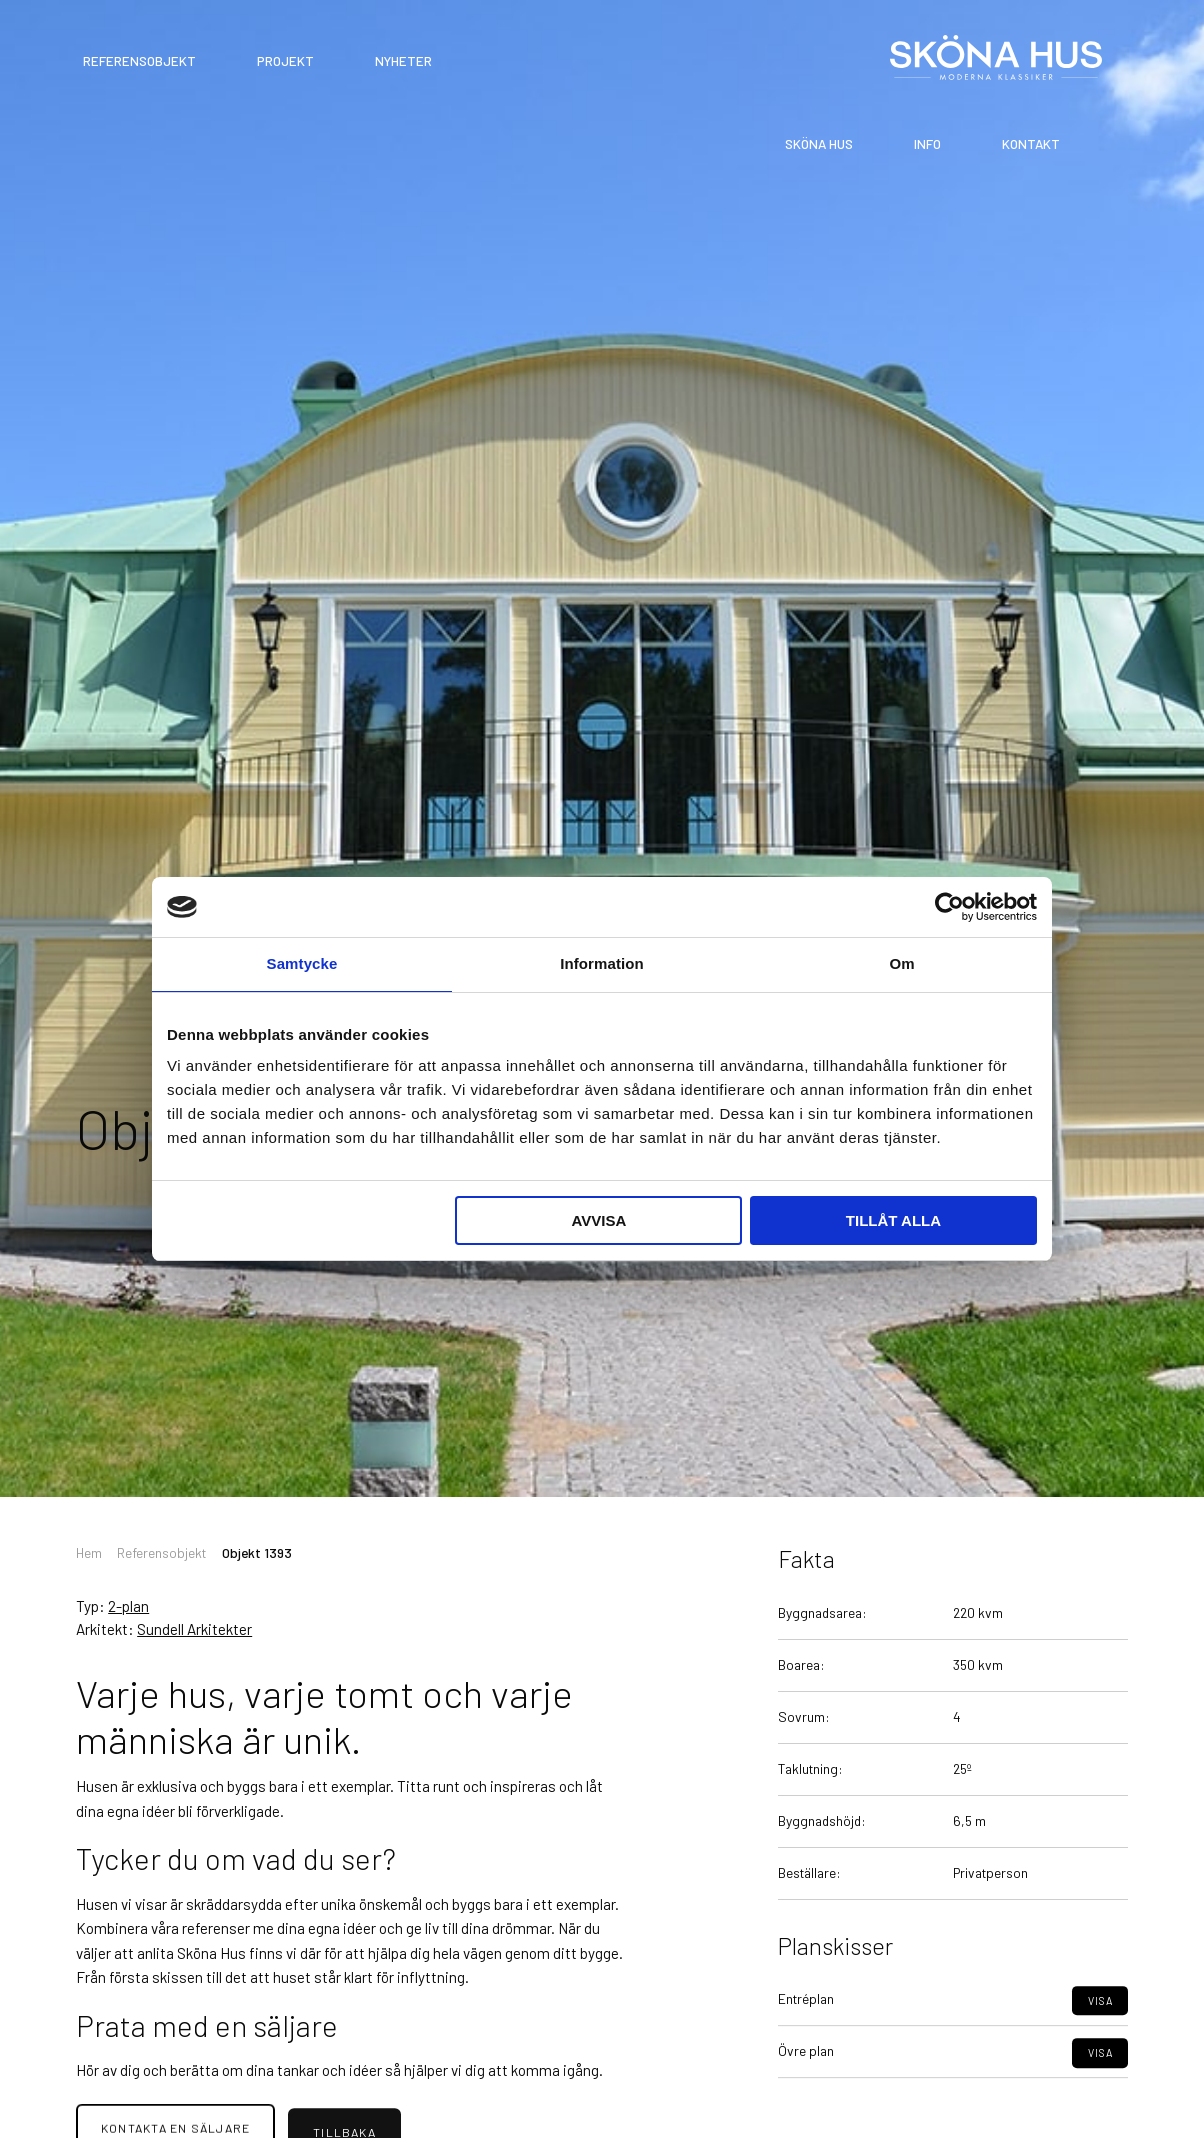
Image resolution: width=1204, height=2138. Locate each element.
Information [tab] (602, 963)
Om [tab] (901, 963)
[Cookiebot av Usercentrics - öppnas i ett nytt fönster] (949, 907)
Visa (1100, 2040)
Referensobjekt (139, 61)
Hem (89, 1552)
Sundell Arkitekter (194, 1629)
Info (927, 144)
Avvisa (598, 1220)
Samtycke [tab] (302, 963)
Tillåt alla (893, 1220)
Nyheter (403, 61)
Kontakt (1031, 144)
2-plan (128, 1606)
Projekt (285, 61)
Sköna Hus (819, 144)
